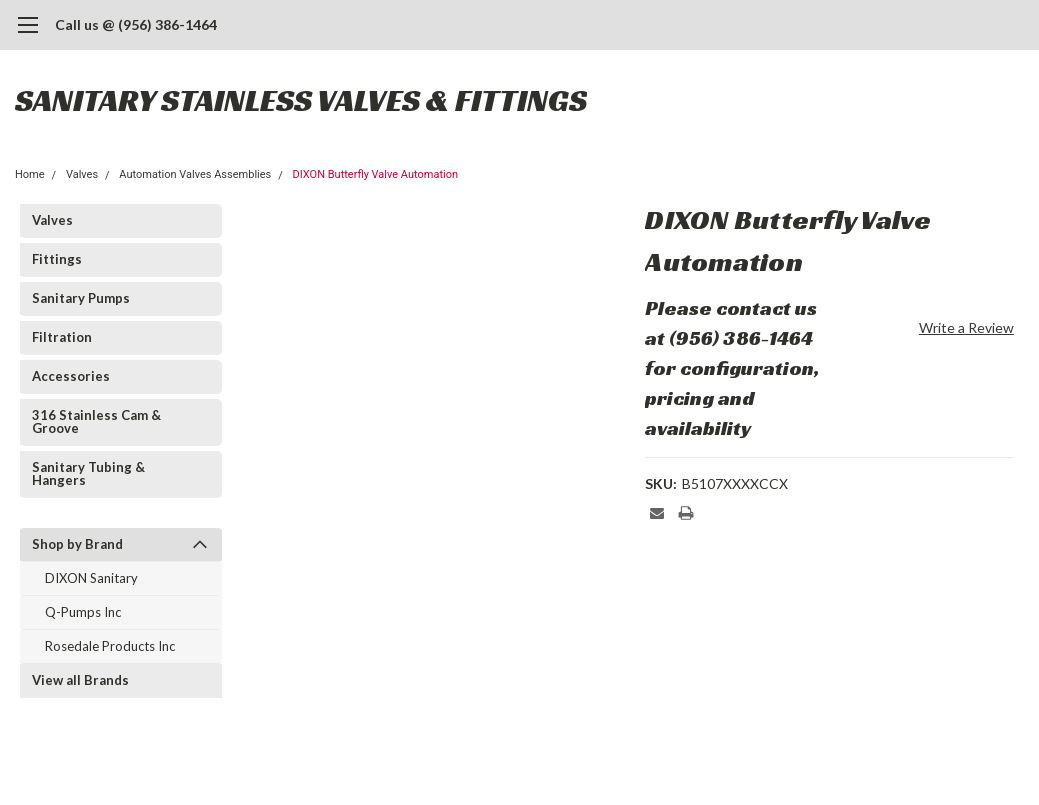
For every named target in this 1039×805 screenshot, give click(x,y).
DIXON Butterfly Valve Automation (376, 174)
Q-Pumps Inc (83, 612)
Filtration (62, 337)
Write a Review (966, 327)
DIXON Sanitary (91, 578)
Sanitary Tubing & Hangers (88, 473)
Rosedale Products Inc (110, 646)
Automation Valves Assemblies (195, 174)
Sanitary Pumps (81, 298)
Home (30, 174)
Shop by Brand (77, 544)
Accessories (71, 376)
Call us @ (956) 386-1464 (136, 24)
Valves (82, 174)
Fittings (57, 259)
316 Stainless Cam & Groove (96, 421)
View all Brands (80, 680)
